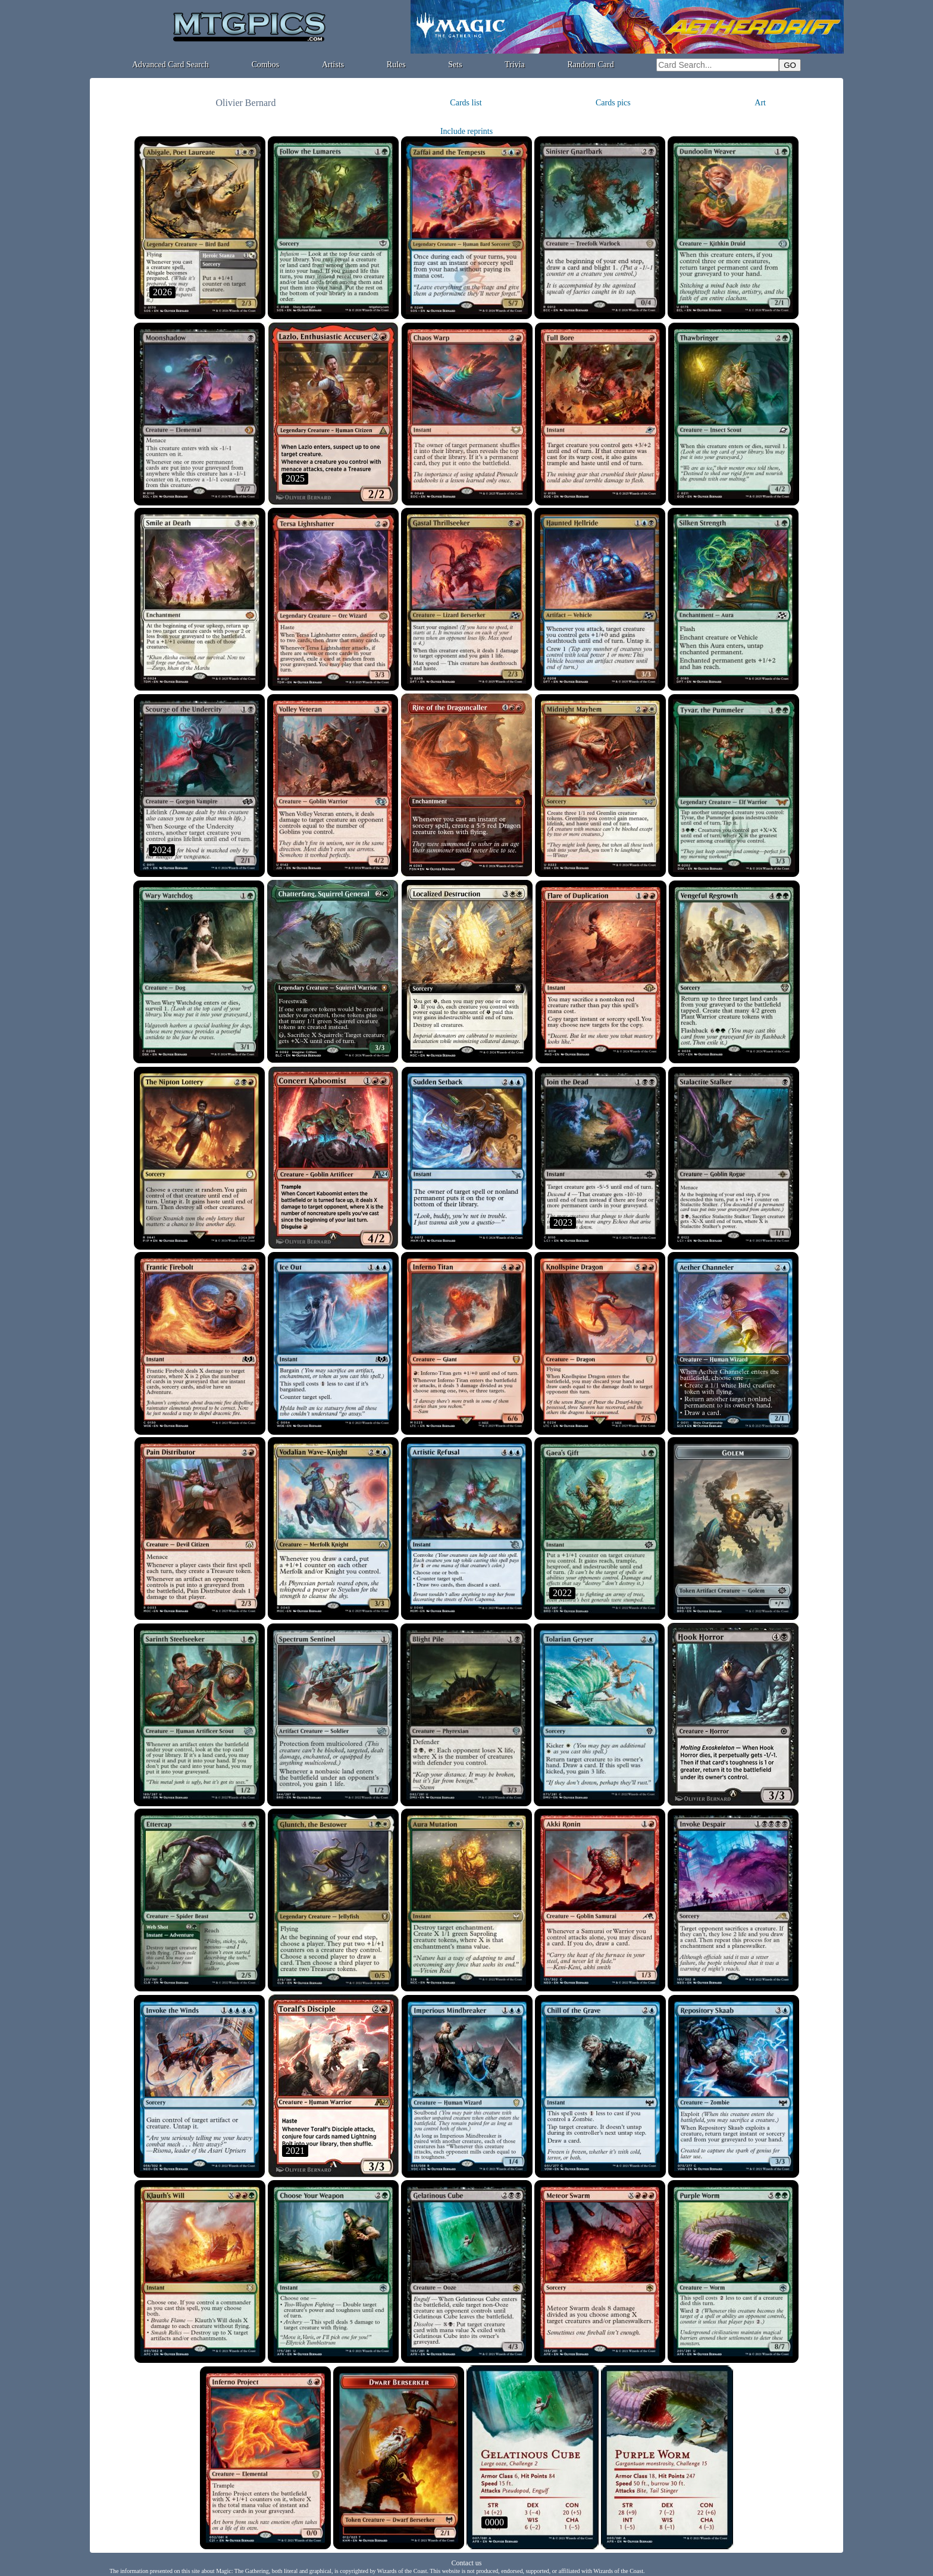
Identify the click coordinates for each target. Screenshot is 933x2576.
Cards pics (613, 102)
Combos (266, 64)
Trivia (515, 64)
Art (760, 102)
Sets (455, 64)
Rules (396, 64)
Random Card (591, 64)
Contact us (467, 2563)
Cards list (465, 102)
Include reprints (466, 131)
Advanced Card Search (170, 64)
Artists (333, 64)
